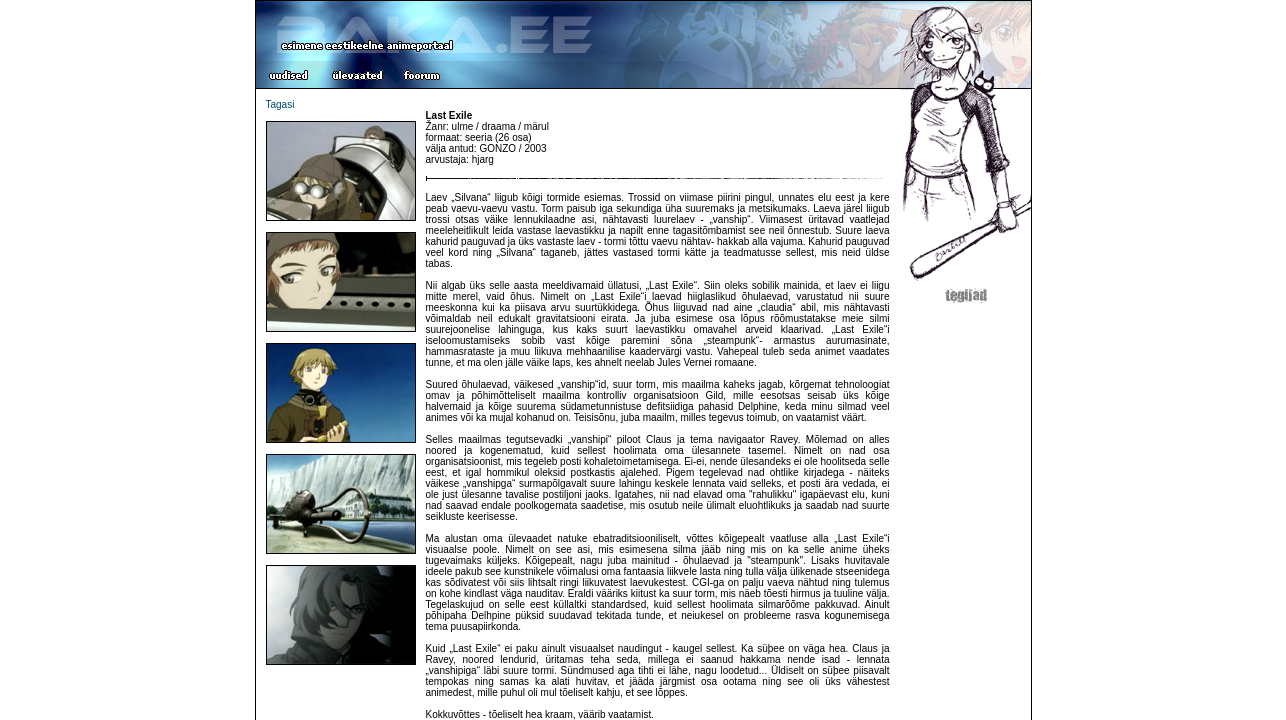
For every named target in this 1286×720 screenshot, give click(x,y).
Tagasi (280, 104)
